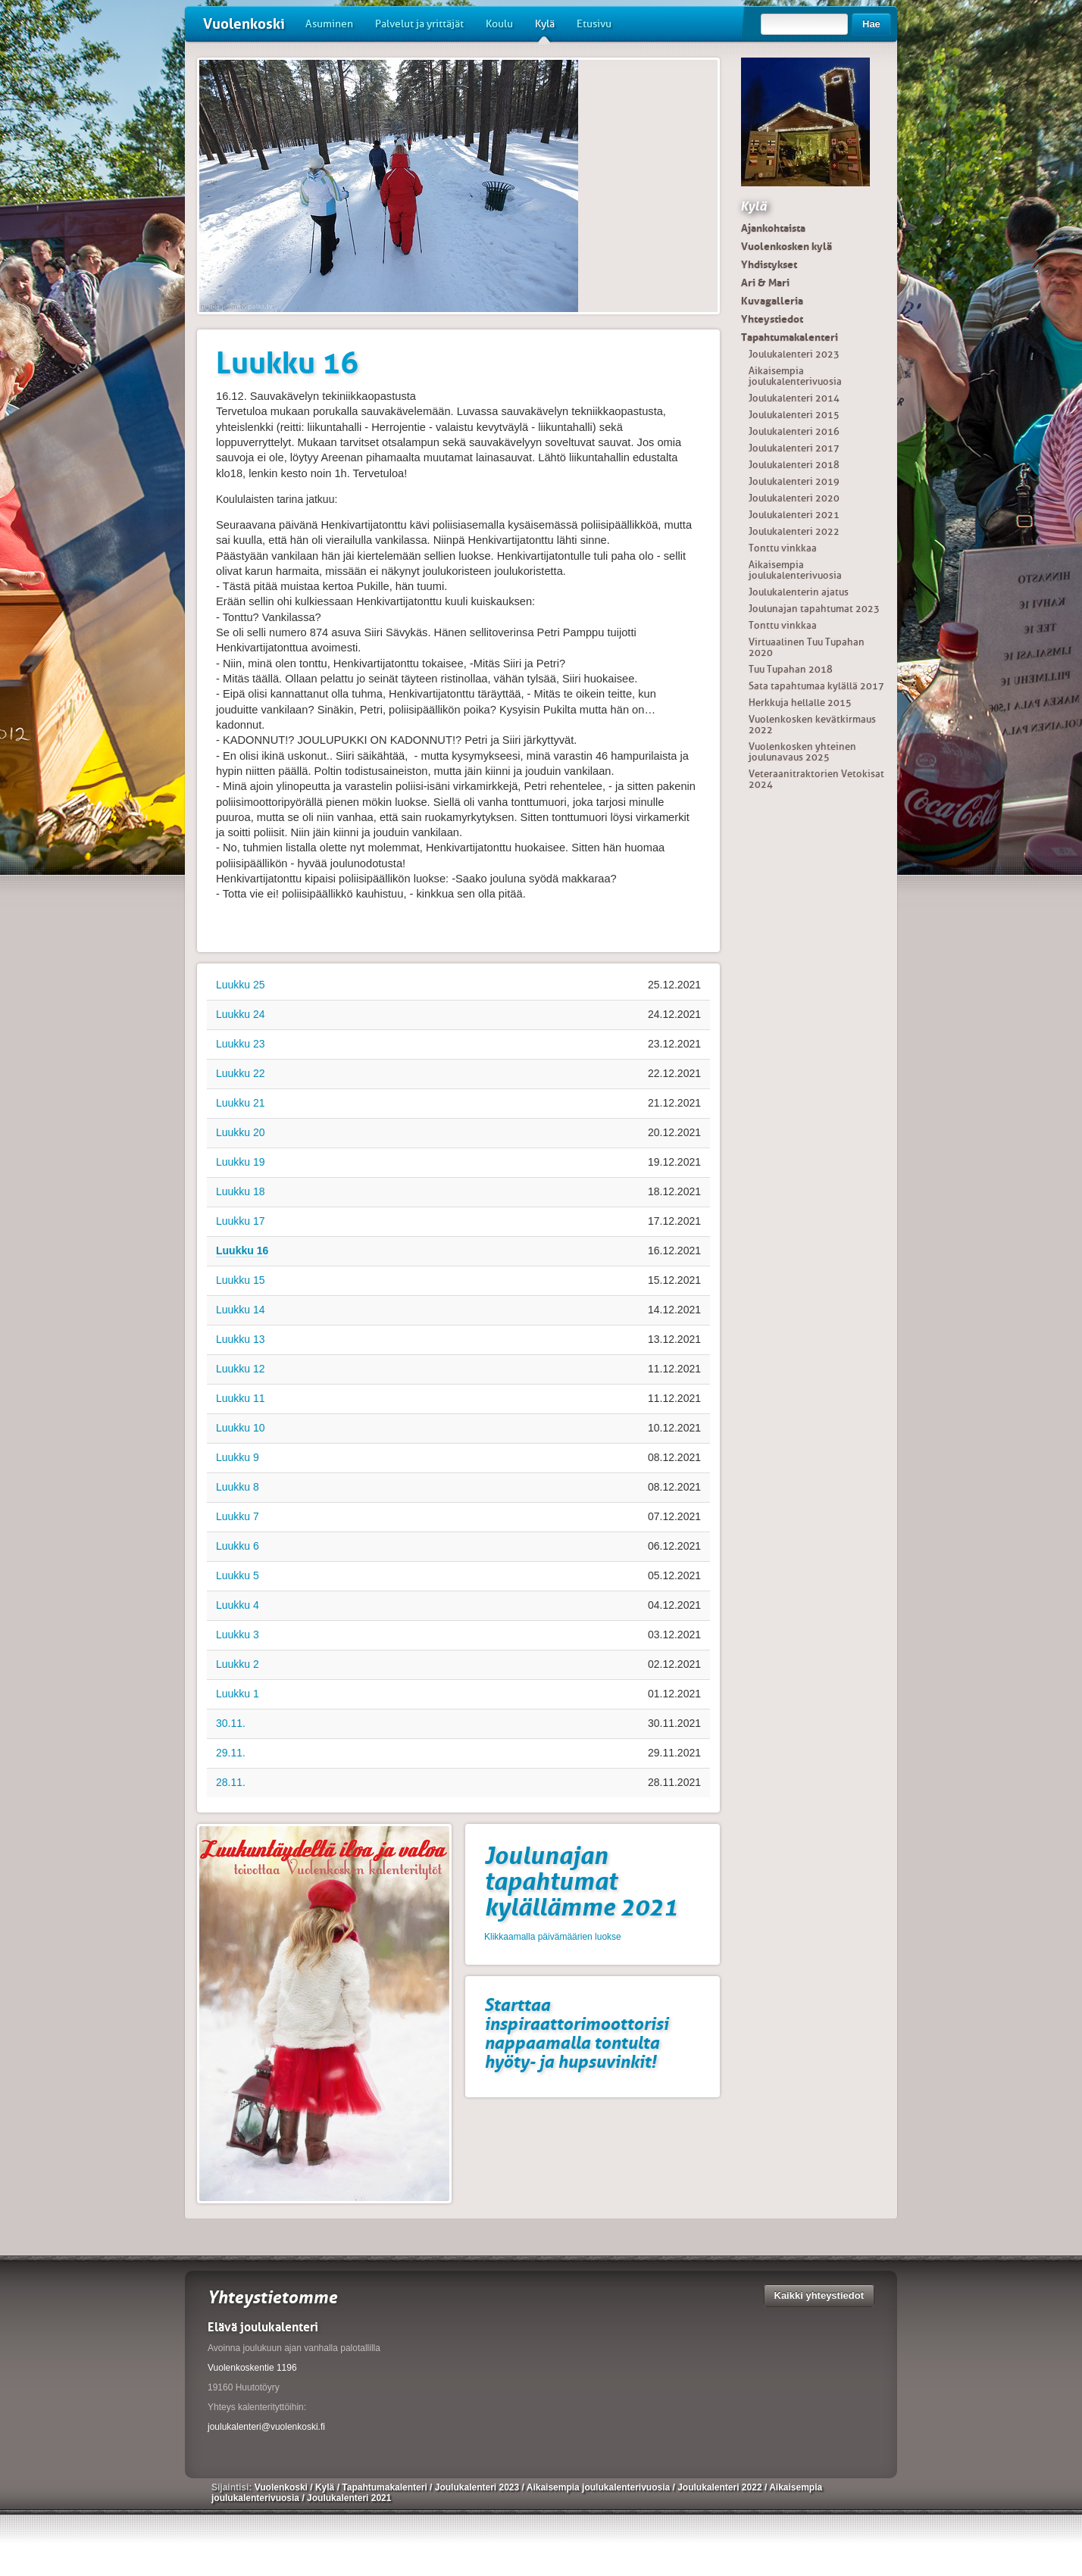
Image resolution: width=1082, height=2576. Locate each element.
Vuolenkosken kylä (786, 246)
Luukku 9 (237, 1457)
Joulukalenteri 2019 (794, 481)
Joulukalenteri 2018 (794, 464)
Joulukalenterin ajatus (799, 591)
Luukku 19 (240, 1162)
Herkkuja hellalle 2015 (800, 702)
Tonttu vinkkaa (783, 548)
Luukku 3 (237, 1634)
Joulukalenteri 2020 (794, 498)
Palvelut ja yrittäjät (419, 23)
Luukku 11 (240, 1398)
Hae (871, 24)
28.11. (230, 1782)
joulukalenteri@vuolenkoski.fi (266, 2426)
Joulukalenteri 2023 (794, 354)
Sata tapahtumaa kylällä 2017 (816, 685)
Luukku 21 (240, 1103)
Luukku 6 (237, 1546)
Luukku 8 (237, 1487)
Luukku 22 (240, 1073)
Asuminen (329, 23)
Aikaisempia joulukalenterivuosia (795, 376)
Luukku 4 (237, 1605)
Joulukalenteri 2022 (794, 531)
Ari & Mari (765, 282)
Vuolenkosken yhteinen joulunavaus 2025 (802, 751)
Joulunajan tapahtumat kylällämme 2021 (580, 1881)
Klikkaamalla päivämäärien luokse (552, 1936)
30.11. (230, 1723)
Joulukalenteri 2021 (794, 514)
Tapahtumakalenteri (789, 337)
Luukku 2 (237, 1664)
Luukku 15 (240, 1280)
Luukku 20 (240, 1132)
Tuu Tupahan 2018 (791, 669)
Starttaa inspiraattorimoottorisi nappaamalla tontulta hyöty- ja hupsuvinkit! (576, 2033)
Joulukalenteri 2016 (794, 431)
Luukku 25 (240, 985)
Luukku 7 (237, 1516)
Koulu (499, 23)
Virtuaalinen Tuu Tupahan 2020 (807, 647)
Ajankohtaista (773, 228)
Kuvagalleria (772, 301)
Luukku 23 (240, 1044)
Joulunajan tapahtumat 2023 (814, 608)
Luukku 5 (237, 1575)
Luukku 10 (240, 1428)
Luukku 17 (240, 1221)
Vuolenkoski (244, 24)
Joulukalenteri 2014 (794, 398)
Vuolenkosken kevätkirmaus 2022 (812, 724)
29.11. (230, 1753)
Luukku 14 (240, 1310)
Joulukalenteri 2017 (794, 448)
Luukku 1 (237, 1694)
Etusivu (594, 23)
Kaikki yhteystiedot (819, 2295)
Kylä (545, 29)
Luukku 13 (240, 1339)
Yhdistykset (769, 264)
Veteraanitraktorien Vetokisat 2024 (816, 779)
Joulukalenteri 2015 (794, 414)
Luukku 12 (240, 1369)
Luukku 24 (240, 1014)
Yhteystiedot (772, 319)
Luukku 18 (240, 1191)
